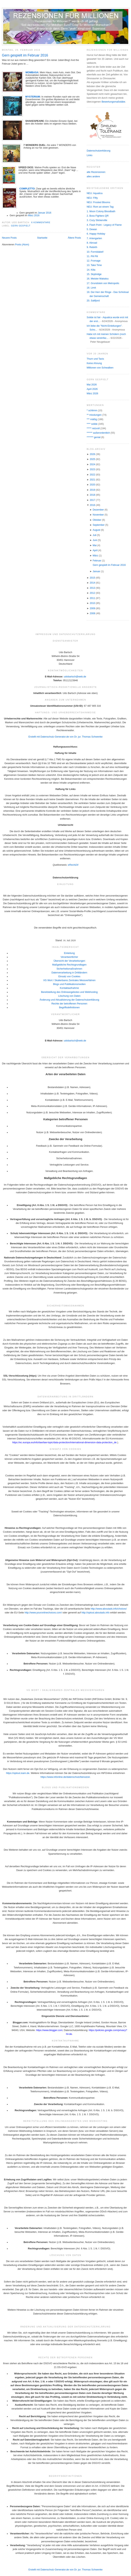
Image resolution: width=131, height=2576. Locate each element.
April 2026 (92, 389)
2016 (92, 505)
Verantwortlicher (69, 957)
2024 (92, 464)
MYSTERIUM (32, 96)
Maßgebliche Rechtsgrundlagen (69, 964)
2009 (92, 608)
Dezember (98, 509)
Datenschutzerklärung (98, 150)
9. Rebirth (92, 247)
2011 (92, 598)
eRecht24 (73, 865)
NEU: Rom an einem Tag (100, 206)
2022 (92, 474)
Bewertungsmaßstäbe (113, 101)
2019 (92, 490)
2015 (92, 577)
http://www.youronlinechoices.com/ (43, 1612)
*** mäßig (92, 419)
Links (89, 155)
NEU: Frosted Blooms (98, 202)
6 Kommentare (40, 222)
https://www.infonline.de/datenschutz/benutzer (65, 1777)
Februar (97, 560)
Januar (96, 571)
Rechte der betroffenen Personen (69, 1003)
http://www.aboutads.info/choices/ (109, 1608)
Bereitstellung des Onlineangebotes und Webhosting (69, 992)
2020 (92, 484)
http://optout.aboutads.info (95, 1612)
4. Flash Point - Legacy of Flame (104, 225)
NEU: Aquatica (94, 193)
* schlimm (92, 410)
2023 (92, 469)
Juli (94, 535)
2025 (92, 459)
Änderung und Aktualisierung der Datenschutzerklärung (69, 999)
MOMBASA (32, 72)
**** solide (92, 424)
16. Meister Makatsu (98, 278)
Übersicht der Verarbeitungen (69, 961)
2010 (92, 603)
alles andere (93, 176)
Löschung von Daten (69, 996)
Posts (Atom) (22, 244)
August (96, 530)
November (98, 514)
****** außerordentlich (98, 432)
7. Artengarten (94, 238)
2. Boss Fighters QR (98, 215)
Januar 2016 (44, 212)
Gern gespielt (20, 226)
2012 (92, 593)
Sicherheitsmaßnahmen (69, 968)
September (99, 525)
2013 (92, 588)
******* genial (94, 437)
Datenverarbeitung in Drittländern (69, 972)
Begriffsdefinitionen (69, 1007)
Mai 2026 (92, 384)
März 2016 (33, 215)
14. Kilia (91, 269)
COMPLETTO (27, 188)
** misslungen (94, 415)
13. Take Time (94, 265)
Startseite (42, 237)
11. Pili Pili (92, 256)
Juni (95, 540)
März (95, 555)
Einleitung (69, 953)
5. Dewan (92, 229)
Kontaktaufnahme (69, 988)
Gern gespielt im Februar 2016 (25, 55)
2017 (92, 500)
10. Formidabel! (95, 252)
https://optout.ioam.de (17, 1773)
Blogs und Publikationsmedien (69, 984)
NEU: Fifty (92, 198)
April (95, 550)
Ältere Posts (74, 237)
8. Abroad (92, 242)
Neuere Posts (9, 237)
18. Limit (91, 287)
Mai (95, 545)
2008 (92, 613)
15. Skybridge (94, 274)
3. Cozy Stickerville (97, 220)
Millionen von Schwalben (100, 367)
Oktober (97, 520)
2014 (92, 582)
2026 (92, 454)
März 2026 (92, 393)
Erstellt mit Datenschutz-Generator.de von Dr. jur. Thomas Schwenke (66, 736)
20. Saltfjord (93, 300)
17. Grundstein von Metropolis (103, 283)
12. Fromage (94, 260)
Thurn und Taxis (95, 358)
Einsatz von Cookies (69, 976)
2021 (92, 479)
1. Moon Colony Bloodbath (101, 211)
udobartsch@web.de (75, 676)
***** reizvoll (93, 428)
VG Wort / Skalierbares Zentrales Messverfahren (69, 980)
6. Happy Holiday (96, 233)
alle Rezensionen (96, 172)
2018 (92, 495)
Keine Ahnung (94, 363)
